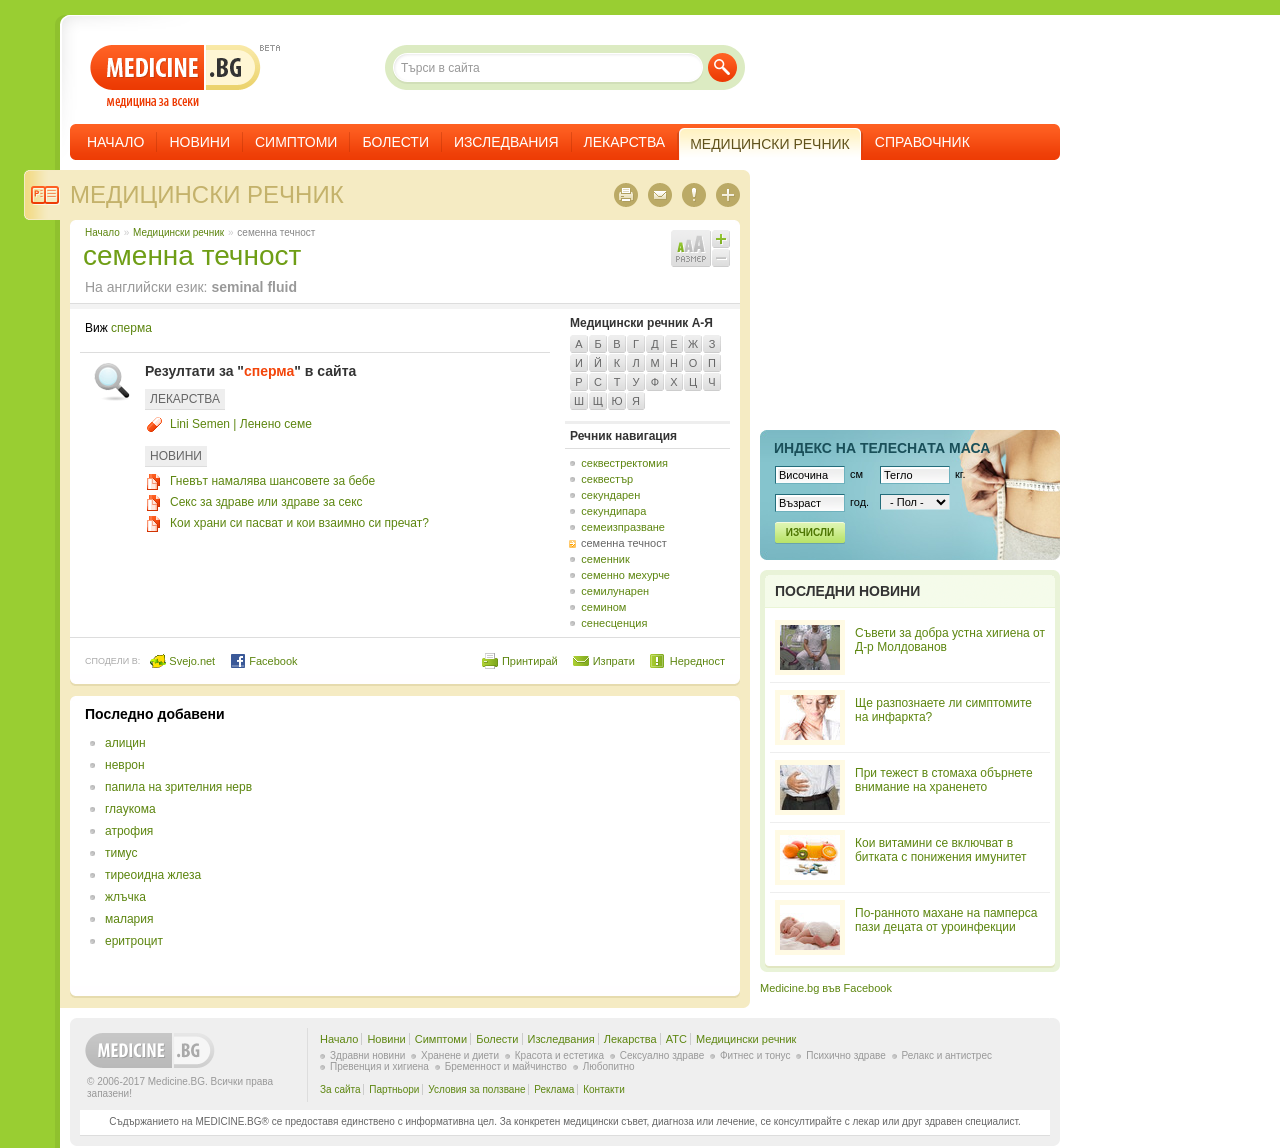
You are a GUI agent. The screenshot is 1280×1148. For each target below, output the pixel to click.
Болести (395, 142)
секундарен (610, 495)
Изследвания (506, 142)
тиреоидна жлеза (153, 875)
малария (129, 919)
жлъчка (125, 897)
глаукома (130, 809)
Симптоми (296, 142)
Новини (199, 142)
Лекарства (625, 142)
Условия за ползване (476, 1089)
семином (603, 607)
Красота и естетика (559, 1055)
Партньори (394, 1089)
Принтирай (530, 661)
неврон (125, 765)
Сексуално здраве (662, 1055)
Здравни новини (367, 1055)
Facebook (263, 661)
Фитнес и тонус (755, 1055)
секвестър (607, 479)
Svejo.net (182, 661)
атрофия (129, 831)
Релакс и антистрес (947, 1055)
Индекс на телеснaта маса (882, 448)
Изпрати (614, 661)
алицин (125, 743)
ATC (676, 1039)
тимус (121, 853)
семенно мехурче (625, 575)
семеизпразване (623, 527)
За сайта (340, 1089)
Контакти (604, 1089)
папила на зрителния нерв (178, 787)
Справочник (922, 142)
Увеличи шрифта (721, 239)
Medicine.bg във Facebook (826, 988)
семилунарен (615, 591)
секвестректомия (624, 463)
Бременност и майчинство (506, 1066)
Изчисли (810, 532)
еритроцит (134, 941)
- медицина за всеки (175, 76)
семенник (605, 559)
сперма (131, 328)
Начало (115, 142)
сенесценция (614, 623)
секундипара (613, 511)
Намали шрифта (721, 258)
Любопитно (609, 1066)
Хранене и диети (460, 1055)
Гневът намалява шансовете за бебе (272, 481)
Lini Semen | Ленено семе (241, 424)
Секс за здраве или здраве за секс (266, 502)
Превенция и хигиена (379, 1066)
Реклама (554, 1089)
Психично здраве (846, 1055)
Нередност (697, 661)
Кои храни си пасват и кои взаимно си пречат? (299, 523)
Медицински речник (207, 194)
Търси (722, 67)
